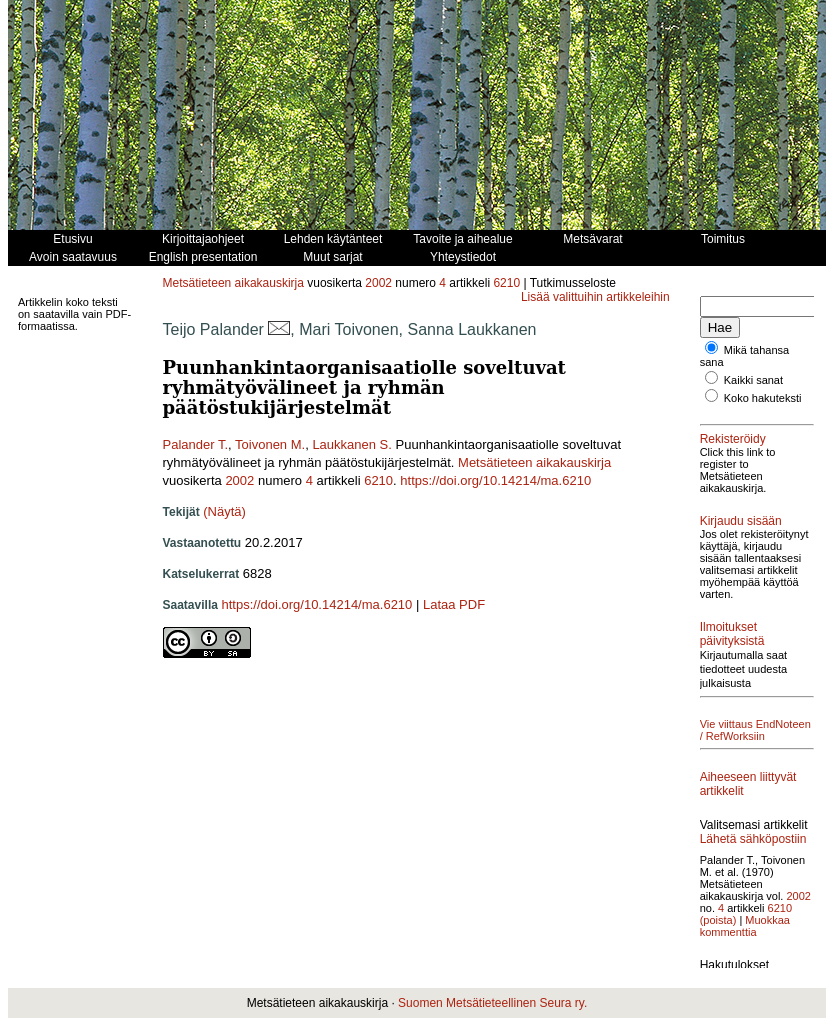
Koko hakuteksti (763, 398)
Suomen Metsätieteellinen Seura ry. (492, 1003)
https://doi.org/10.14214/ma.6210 (495, 480)
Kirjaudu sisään (741, 521)
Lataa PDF (454, 604)
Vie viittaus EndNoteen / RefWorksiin (755, 730)
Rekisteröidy (733, 439)
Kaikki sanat (753, 380)
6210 (506, 283)
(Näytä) (224, 511)
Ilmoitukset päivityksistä (732, 634)
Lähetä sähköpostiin (753, 839)
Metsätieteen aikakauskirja (233, 283)
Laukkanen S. (352, 444)
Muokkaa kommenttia (745, 926)
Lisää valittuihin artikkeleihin (595, 297)
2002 (378, 283)
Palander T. (196, 444)
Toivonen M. (270, 444)
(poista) (718, 920)
